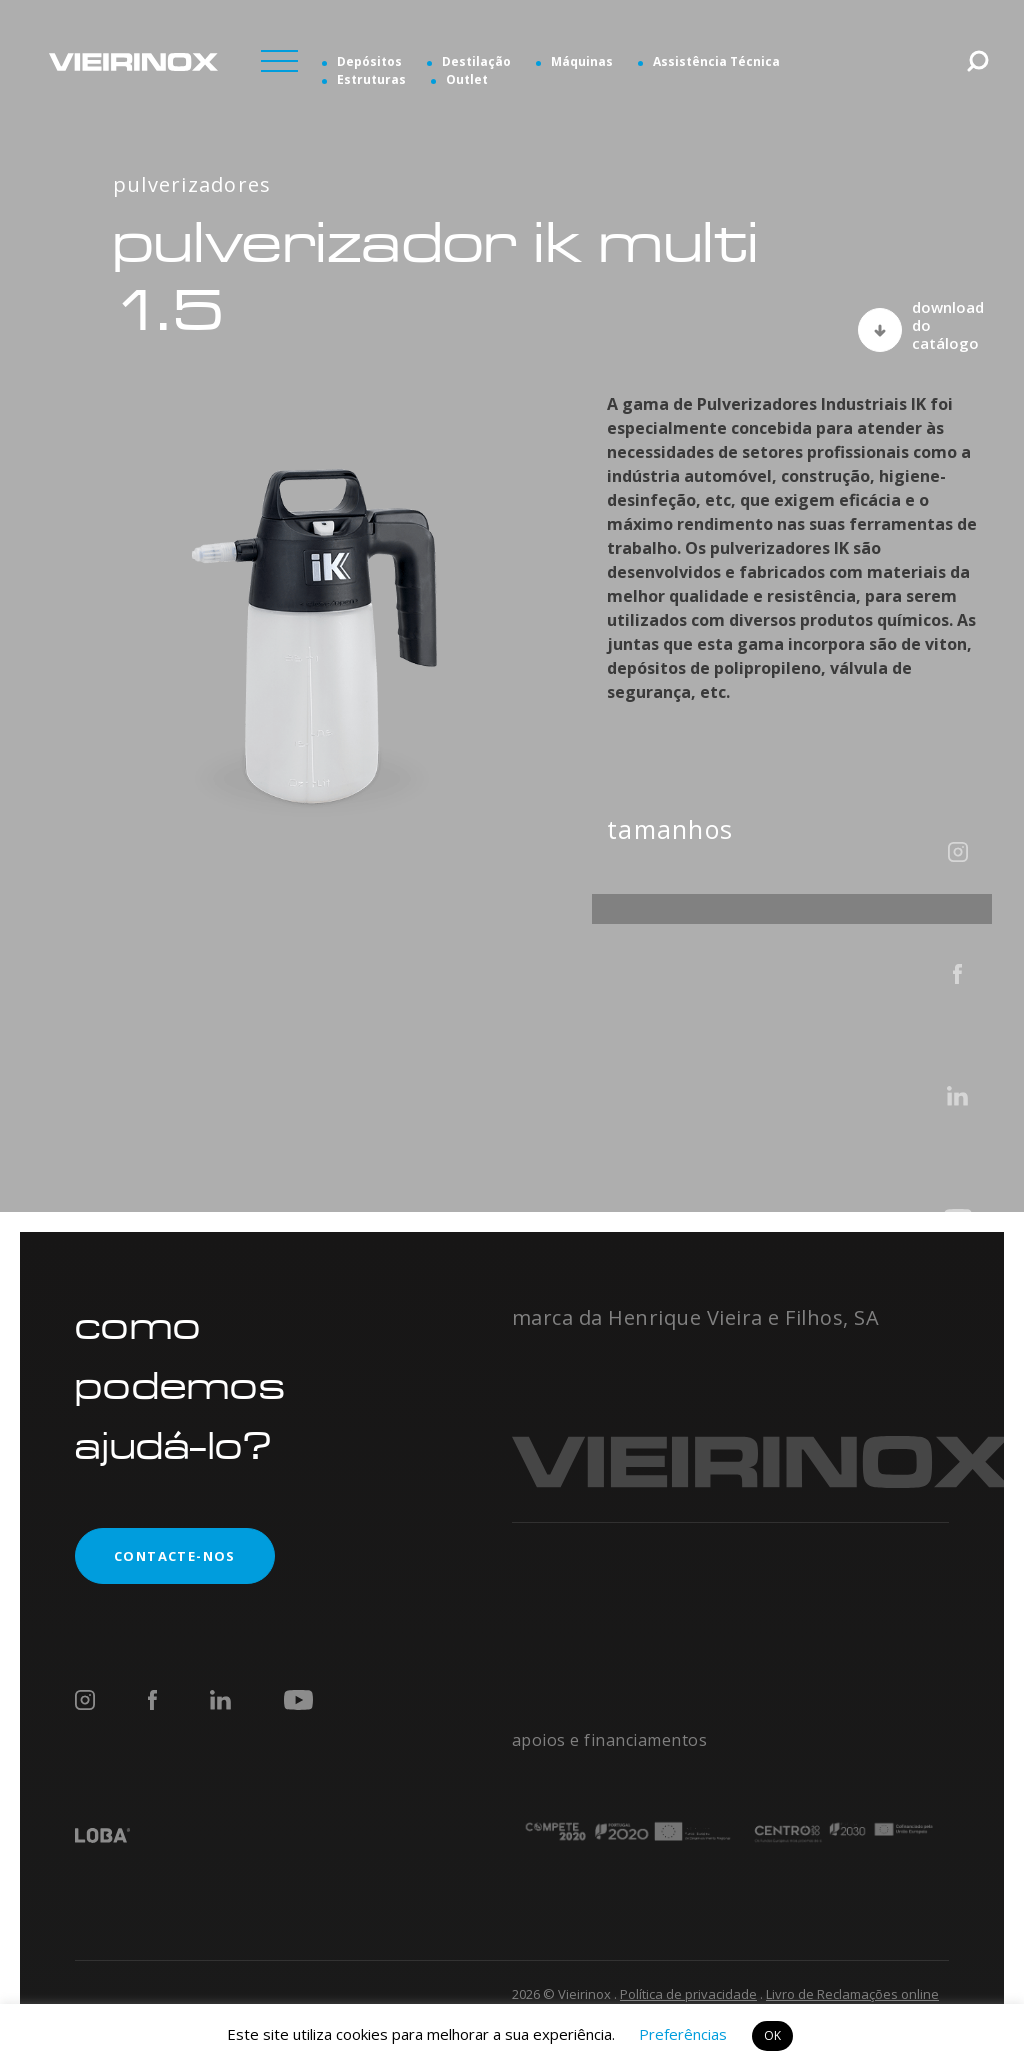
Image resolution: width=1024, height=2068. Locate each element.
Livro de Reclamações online (852, 1994)
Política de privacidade (688, 1994)
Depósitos (369, 61)
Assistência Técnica (716, 61)
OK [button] (772, 2035)
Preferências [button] (683, 2034)
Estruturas (371, 79)
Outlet (467, 79)
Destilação (476, 61)
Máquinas (582, 61)
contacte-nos (155, 1556)
